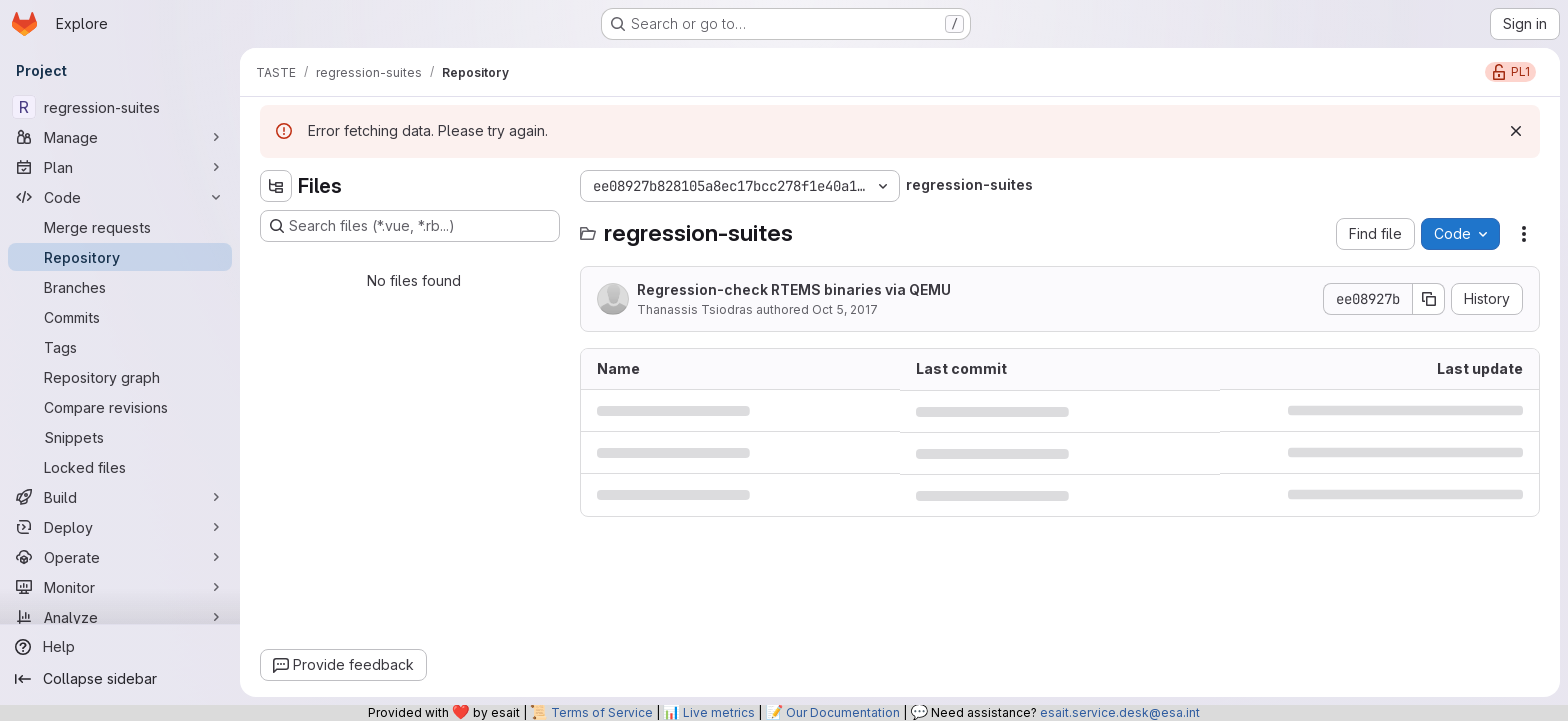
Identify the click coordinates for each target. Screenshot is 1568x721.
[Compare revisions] (120, 407)
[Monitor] (120, 587)
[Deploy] (120, 527)
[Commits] (120, 317)
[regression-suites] (120, 107)
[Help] (120, 647)
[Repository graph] (120, 377)
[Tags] (120, 347)
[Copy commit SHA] (1429, 299)
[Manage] (120, 137)
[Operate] (120, 557)
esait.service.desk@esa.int (1120, 712)
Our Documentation (843, 712)
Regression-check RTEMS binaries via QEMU (794, 289)
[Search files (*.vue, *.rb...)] (410, 226)
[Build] (120, 497)
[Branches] (120, 287)
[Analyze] (120, 617)
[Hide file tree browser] (276, 186)
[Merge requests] (120, 227)
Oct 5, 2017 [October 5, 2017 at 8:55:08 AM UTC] (845, 309)
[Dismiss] (1516, 131)
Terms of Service (602, 712)
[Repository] (120, 257)
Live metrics (719, 712)
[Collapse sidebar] (120, 679)
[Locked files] (120, 467)
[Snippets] (120, 437)
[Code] (120, 197)
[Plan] (120, 167)
